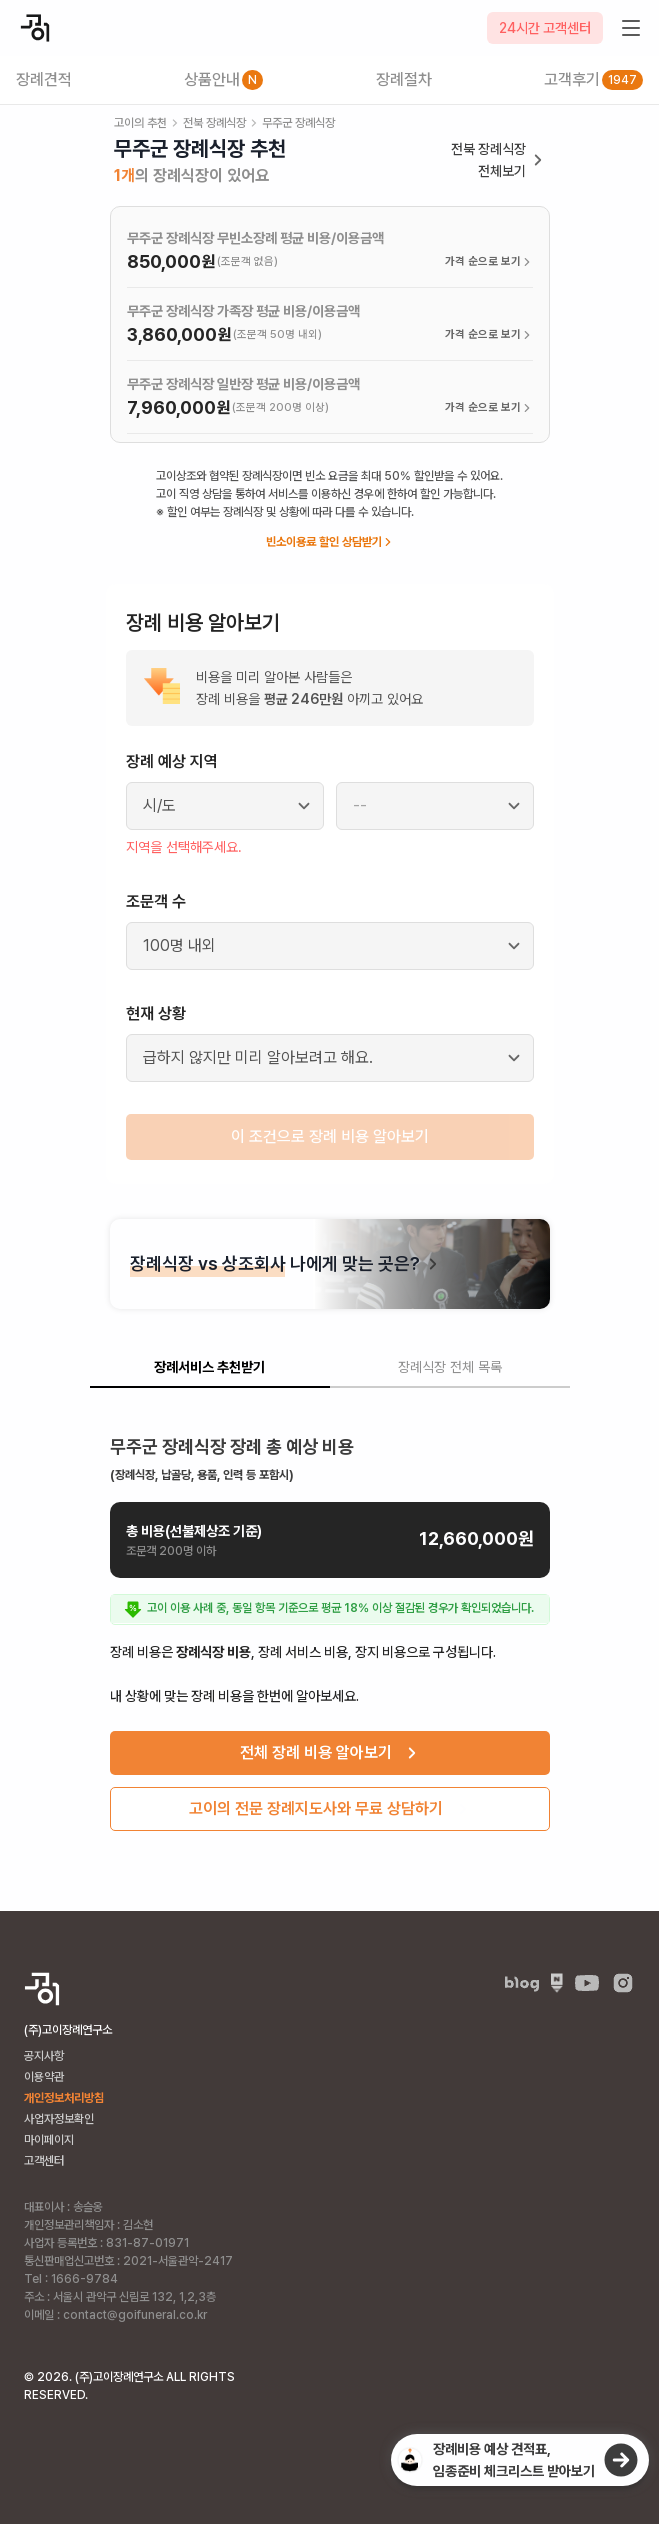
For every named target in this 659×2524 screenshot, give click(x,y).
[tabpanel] (330, 1625)
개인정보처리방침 (64, 2098)
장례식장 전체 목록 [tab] (450, 1367)
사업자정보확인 (59, 2119)
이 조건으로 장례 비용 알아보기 (330, 1136)
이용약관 (44, 2077)
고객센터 (44, 2161)
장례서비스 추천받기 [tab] (209, 1367)
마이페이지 (49, 2140)
